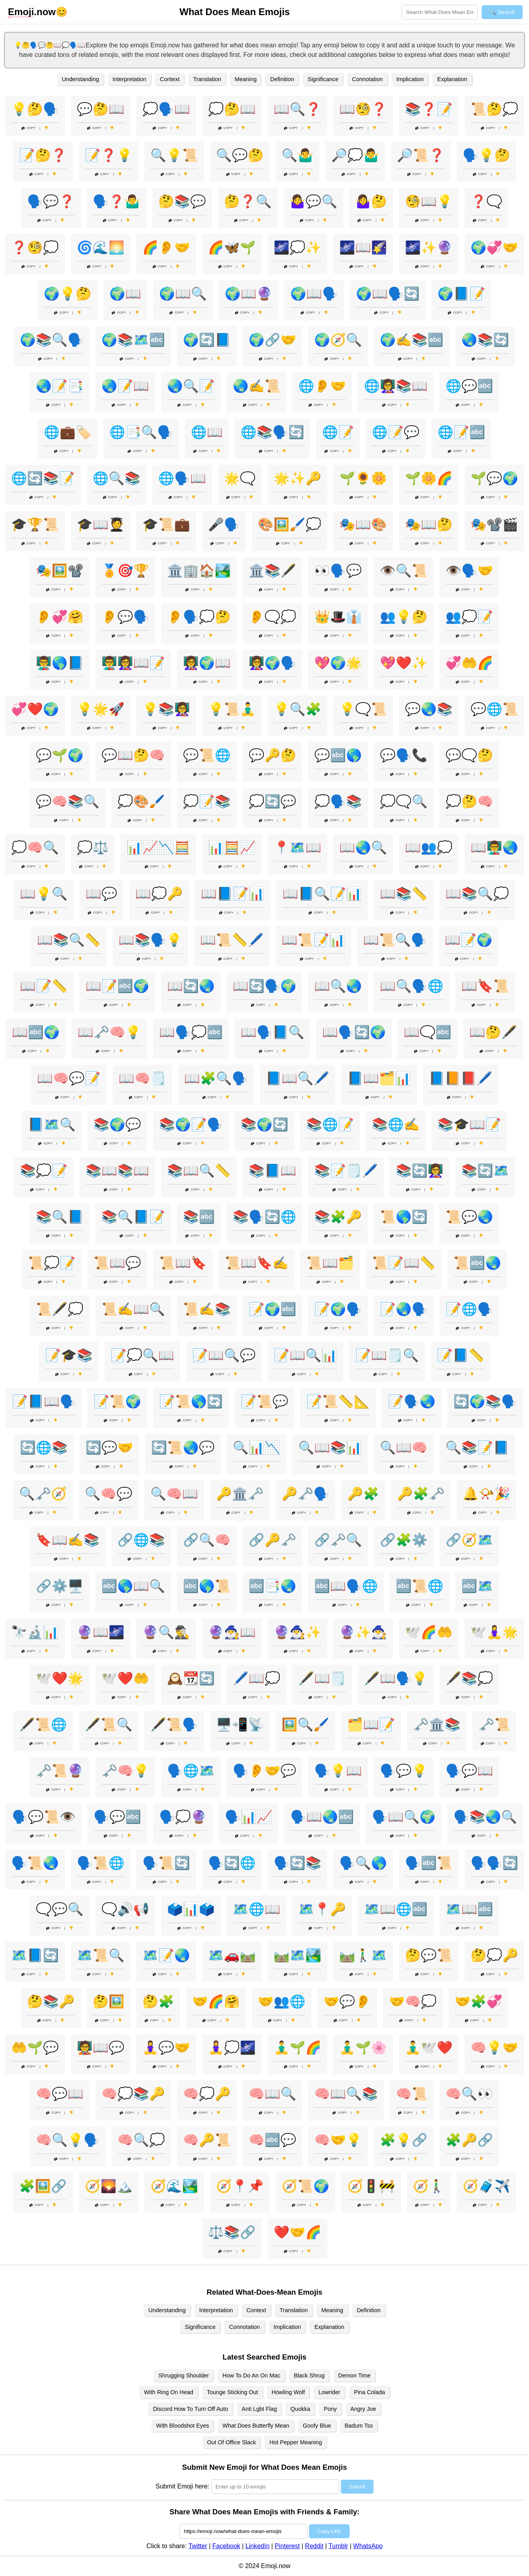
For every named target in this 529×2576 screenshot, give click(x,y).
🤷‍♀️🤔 (371, 201)
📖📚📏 (404, 894)
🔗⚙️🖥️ (60, 1586)
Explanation (452, 79)
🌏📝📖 (125, 386)
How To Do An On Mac (251, 2375)
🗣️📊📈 (248, 1817)
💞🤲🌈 (469, 663)
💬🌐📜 (494, 709)
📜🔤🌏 (477, 1263)
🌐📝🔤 (461, 432)
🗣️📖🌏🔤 (322, 1817)
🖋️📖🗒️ (322, 1678)
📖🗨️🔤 (427, 1032)
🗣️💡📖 (338, 1770)
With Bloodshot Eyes (182, 2425)
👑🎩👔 (338, 617)
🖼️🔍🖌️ (305, 1724)
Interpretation (129, 79)
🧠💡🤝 (494, 2047)
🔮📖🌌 (100, 1632)
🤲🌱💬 (35, 2047)
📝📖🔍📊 (305, 1355)
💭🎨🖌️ (141, 801)
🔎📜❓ (421, 155)
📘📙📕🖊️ (460, 1078)
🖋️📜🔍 (108, 1724)
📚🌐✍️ (396, 1124)
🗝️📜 (494, 1724)
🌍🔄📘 (207, 340)
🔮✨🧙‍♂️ (363, 1632)
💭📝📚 (207, 801)
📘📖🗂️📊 (379, 1078)
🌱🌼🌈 (429, 478)
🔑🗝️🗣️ (305, 1494)
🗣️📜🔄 (166, 1863)
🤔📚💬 (182, 201)
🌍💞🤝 (494, 247)
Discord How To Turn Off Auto (190, 2409)
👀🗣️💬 (338, 570)
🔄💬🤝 (109, 1447)
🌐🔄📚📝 (43, 478)
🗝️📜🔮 (60, 1770)
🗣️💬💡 (404, 1770)
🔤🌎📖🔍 (133, 1586)
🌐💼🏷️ (67, 432)
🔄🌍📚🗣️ (485, 1401)
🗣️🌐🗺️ (191, 1770)
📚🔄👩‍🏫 (419, 1170)
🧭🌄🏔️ (108, 2186)
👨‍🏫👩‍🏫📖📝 (133, 663)
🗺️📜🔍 (100, 1955)
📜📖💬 (117, 1263)
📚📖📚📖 (117, 1170)
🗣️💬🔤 (117, 1817)
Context (170, 79)
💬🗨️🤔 (469, 755)
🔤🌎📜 (207, 1586)
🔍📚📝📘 (477, 1447)
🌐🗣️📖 (182, 478)
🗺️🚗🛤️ (232, 1955)
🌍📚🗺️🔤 (133, 340)
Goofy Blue (317, 2425)
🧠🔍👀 (469, 2094)
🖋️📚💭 (469, 1678)
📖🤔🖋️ (493, 1032)
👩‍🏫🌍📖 (207, 663)
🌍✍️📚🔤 (411, 340)
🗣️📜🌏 (35, 1863)
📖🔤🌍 (36, 1032)
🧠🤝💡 (338, 2140)
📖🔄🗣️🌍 (264, 986)
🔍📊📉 (256, 1447)
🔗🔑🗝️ (272, 1540)
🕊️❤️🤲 (125, 1678)
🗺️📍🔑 (322, 1909)
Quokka (300, 2409)
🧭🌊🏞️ (174, 2186)
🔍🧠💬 (108, 1494)
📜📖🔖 (183, 1263)
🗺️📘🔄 (35, 1955)
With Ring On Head (168, 2392)
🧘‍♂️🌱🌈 (297, 2047)
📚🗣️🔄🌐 (264, 1217)
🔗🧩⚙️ (404, 1540)
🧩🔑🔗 (469, 2140)
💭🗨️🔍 (404, 801)
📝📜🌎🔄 (191, 1401)
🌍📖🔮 (248, 293)
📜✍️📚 (207, 1309)
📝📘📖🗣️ (44, 1401)
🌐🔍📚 (116, 478)
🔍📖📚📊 (330, 1447)
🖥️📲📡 (240, 1724)
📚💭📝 (44, 1170)
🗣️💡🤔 (486, 155)
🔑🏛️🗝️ (240, 1494)
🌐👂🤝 (322, 386)
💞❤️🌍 (35, 709)
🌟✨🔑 (297, 478)
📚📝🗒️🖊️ (346, 1170)
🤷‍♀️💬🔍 (313, 201)
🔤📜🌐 (419, 1586)
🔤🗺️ (477, 1586)
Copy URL (329, 2531)
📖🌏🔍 (363, 847)
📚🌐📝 (330, 1124)
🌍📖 (125, 293)
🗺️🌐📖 (256, 1909)
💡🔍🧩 (297, 709)
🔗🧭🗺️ (469, 1540)
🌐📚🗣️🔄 (272, 432)
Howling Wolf (288, 2392)
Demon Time (354, 2375)
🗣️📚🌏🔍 (485, 1817)
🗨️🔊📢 (125, 1909)
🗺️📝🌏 (166, 1955)
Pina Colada (369, 2392)
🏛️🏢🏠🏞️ (199, 570)
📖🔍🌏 (338, 986)
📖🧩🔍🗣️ (216, 1078)
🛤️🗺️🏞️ (297, 1955)
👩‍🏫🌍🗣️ (272, 663)
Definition (282, 79)
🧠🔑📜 (207, 2140)
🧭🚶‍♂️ (429, 2186)
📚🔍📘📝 (133, 1217)
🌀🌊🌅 (100, 247)
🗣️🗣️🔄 (494, 1863)
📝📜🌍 (117, 1401)
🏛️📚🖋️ (272, 570)
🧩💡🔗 (404, 2140)
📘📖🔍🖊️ (297, 1078)
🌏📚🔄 (485, 340)
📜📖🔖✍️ (256, 1263)
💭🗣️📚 (338, 801)
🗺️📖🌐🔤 (396, 1909)
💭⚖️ (93, 847)
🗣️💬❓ (51, 201)
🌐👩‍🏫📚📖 (396, 386)
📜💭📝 (52, 1263)
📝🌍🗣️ (338, 1309)
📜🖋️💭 (60, 1309)
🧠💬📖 (60, 2094)
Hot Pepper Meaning (295, 2442)
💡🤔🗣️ (35, 109)
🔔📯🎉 (486, 1494)
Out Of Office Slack (231, 2442)
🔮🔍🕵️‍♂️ (166, 1632)
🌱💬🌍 (494, 478)
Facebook (226, 2546)
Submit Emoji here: (182, 2486)
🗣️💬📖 (469, 1770)
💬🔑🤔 (272, 755)
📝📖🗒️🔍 (387, 1355)
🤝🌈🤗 (216, 2001)
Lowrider (329, 2392)
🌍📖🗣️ (314, 293)
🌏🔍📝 (191, 386)
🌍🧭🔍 (338, 340)
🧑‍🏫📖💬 (100, 2047)
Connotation (367, 79)
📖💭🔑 (159, 894)
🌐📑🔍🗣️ (141, 432)
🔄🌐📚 (44, 1447)
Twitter (198, 2546)
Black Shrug (309, 2375)
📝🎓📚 (69, 1355)
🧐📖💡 (429, 201)
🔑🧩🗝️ (421, 1494)
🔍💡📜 (174, 155)
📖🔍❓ (297, 109)
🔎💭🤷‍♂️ (355, 155)
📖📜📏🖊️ (232, 940)
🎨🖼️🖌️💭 (289, 524)
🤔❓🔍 (248, 201)
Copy (28, 128)
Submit (357, 2487)
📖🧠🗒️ (142, 1078)
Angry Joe (363, 2409)
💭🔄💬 (272, 801)
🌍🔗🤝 (272, 340)
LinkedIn (257, 2546)
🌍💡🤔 (67, 293)
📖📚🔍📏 (69, 940)
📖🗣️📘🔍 (272, 1032)
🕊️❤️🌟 (60, 1678)
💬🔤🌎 (338, 755)
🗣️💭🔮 (183, 1817)
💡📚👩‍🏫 (166, 709)
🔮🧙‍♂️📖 (232, 1632)
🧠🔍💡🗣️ (67, 2140)
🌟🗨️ (240, 478)
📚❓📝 (429, 109)
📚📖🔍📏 (199, 1170)
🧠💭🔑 (207, 2094)
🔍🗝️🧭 (43, 1494)
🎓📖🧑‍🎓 (100, 524)
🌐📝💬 (396, 432)
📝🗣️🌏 (412, 1401)
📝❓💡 (108, 155)
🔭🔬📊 (35, 1632)
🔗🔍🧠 (207, 1540)
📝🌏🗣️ (404, 1309)
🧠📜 (412, 2094)
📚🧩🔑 (338, 1217)
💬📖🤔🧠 (133, 755)
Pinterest (287, 2546)
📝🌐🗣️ (469, 1309)
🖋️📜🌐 (43, 1724)
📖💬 (101, 894)
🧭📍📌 (240, 2186)
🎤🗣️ (224, 524)
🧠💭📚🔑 (133, 2094)
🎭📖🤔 (429, 524)
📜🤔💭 (494, 109)
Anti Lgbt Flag (259, 2409)
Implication (410, 79)
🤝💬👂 (347, 2001)
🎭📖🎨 (363, 524)
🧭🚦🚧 (371, 2186)
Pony (330, 2409)
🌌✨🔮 (429, 247)
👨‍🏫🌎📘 (60, 663)
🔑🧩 (363, 1494)
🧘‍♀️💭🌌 (232, 2047)
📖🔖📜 (485, 986)
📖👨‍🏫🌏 (494, 847)
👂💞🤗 (60, 617)
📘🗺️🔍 (52, 1124)
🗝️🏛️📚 (437, 1724)
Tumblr (338, 2546)
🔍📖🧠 (404, 1447)
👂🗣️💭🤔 (199, 617)
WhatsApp (368, 2546)
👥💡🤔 (404, 617)
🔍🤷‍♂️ (297, 155)
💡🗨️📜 (363, 709)
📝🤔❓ (43, 155)
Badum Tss (359, 2425)
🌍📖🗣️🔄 (388, 293)
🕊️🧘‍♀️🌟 (494, 1632)
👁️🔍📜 (404, 570)
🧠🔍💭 (141, 2140)
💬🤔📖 (100, 109)
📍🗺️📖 (297, 847)
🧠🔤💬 (272, 2140)
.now (32, 12)
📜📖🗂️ (330, 1263)
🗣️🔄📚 (297, 1863)
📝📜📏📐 (338, 1401)
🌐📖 (207, 432)
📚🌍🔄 (264, 1124)
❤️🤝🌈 (297, 2232)
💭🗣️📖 (166, 109)
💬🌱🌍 (60, 755)
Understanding (80, 79)
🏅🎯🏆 (125, 570)
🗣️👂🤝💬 (264, 1770)
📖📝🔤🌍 (117, 986)
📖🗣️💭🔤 (191, 1032)
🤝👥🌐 (281, 2001)
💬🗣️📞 (404, 755)
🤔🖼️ (108, 2001)
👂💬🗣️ (125, 617)
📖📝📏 (44, 986)
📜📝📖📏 (404, 1263)
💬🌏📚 (429, 709)
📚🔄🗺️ (485, 1170)
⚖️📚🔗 (232, 2232)
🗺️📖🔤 (469, 1909)
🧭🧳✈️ (486, 2186)
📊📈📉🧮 (158, 847)
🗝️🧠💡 (125, 1770)
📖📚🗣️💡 (150, 940)
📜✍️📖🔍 (133, 1309)
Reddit (314, 2546)
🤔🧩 (158, 2001)
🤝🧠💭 (413, 2001)
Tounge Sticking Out (232, 2392)
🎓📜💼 (166, 524)
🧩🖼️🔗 (43, 2186)
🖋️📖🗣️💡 (396, 1678)
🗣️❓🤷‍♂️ (116, 201)
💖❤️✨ (404, 663)
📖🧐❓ (363, 109)
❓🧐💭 (35, 247)
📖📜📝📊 (313, 940)
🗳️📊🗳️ (191, 1909)
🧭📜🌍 (305, 2186)
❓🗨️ (486, 201)
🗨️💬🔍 (60, 1909)
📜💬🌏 (469, 1217)
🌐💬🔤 (469, 386)
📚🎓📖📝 (469, 1124)
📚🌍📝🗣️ (191, 1124)
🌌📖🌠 (363, 247)
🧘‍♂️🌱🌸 (363, 2047)
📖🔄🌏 (191, 986)
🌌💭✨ (297, 247)
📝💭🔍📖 (142, 1355)
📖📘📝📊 (232, 894)
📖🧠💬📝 (69, 1078)
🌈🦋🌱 (232, 247)
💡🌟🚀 (100, 709)
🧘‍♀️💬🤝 (166, 2047)
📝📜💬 (264, 1401)
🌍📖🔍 (183, 293)
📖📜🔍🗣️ (395, 940)
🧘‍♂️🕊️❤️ (429, 2047)
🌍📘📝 (461, 293)
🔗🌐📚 (141, 1540)
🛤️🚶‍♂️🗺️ (363, 1955)
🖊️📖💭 (256, 1678)
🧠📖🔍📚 (346, 2094)
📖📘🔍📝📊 (322, 894)
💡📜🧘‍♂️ (232, 709)
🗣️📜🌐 (100, 1863)
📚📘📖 (272, 1170)
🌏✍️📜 (256, 386)
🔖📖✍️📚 (67, 1540)
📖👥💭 (429, 847)
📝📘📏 (460, 1355)
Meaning (246, 79)
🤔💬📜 (429, 1955)
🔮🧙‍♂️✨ (297, 1632)
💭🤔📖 (232, 109)
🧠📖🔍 (272, 2094)
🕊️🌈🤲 (429, 1632)
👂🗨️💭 (272, 617)
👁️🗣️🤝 (469, 570)
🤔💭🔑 (494, 1955)
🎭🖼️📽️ (60, 570)
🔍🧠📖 (174, 1494)
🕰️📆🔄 (191, 1678)
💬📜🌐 (207, 755)
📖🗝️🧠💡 (109, 1032)
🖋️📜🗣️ (174, 1724)
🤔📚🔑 (51, 2001)
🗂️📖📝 (371, 1724)
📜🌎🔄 (404, 1217)
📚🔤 (199, 1217)
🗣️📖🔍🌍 (404, 1817)
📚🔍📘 (60, 1217)
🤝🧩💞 (478, 2001)
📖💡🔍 (44, 894)
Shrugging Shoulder (183, 2375)
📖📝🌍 (468, 940)
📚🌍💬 (117, 1124)
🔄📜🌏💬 (183, 1447)
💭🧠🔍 (35, 847)
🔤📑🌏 (272, 1586)
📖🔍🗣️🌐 (411, 986)
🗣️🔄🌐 (232, 1863)
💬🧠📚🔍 (67, 801)
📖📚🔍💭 (477, 894)
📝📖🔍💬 (224, 1355)
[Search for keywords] (440, 12)
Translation (207, 79)
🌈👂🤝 (166, 247)
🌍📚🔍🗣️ (52, 340)
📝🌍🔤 (272, 1309)
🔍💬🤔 (240, 155)
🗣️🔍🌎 (363, 1863)
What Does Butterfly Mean (255, 2425)
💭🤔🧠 (469, 801)
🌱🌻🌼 (363, 478)
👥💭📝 (469, 617)
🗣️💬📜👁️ (44, 1817)
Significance (322, 79)
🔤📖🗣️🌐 (346, 1586)
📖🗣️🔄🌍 (354, 1032)
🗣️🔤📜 (429, 1863)
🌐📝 (338, 432)
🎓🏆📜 (35, 524)
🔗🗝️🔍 (338, 1540)
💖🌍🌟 (338, 663)
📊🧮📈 (232, 847)
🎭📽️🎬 (494, 524)
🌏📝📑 (60, 386)
